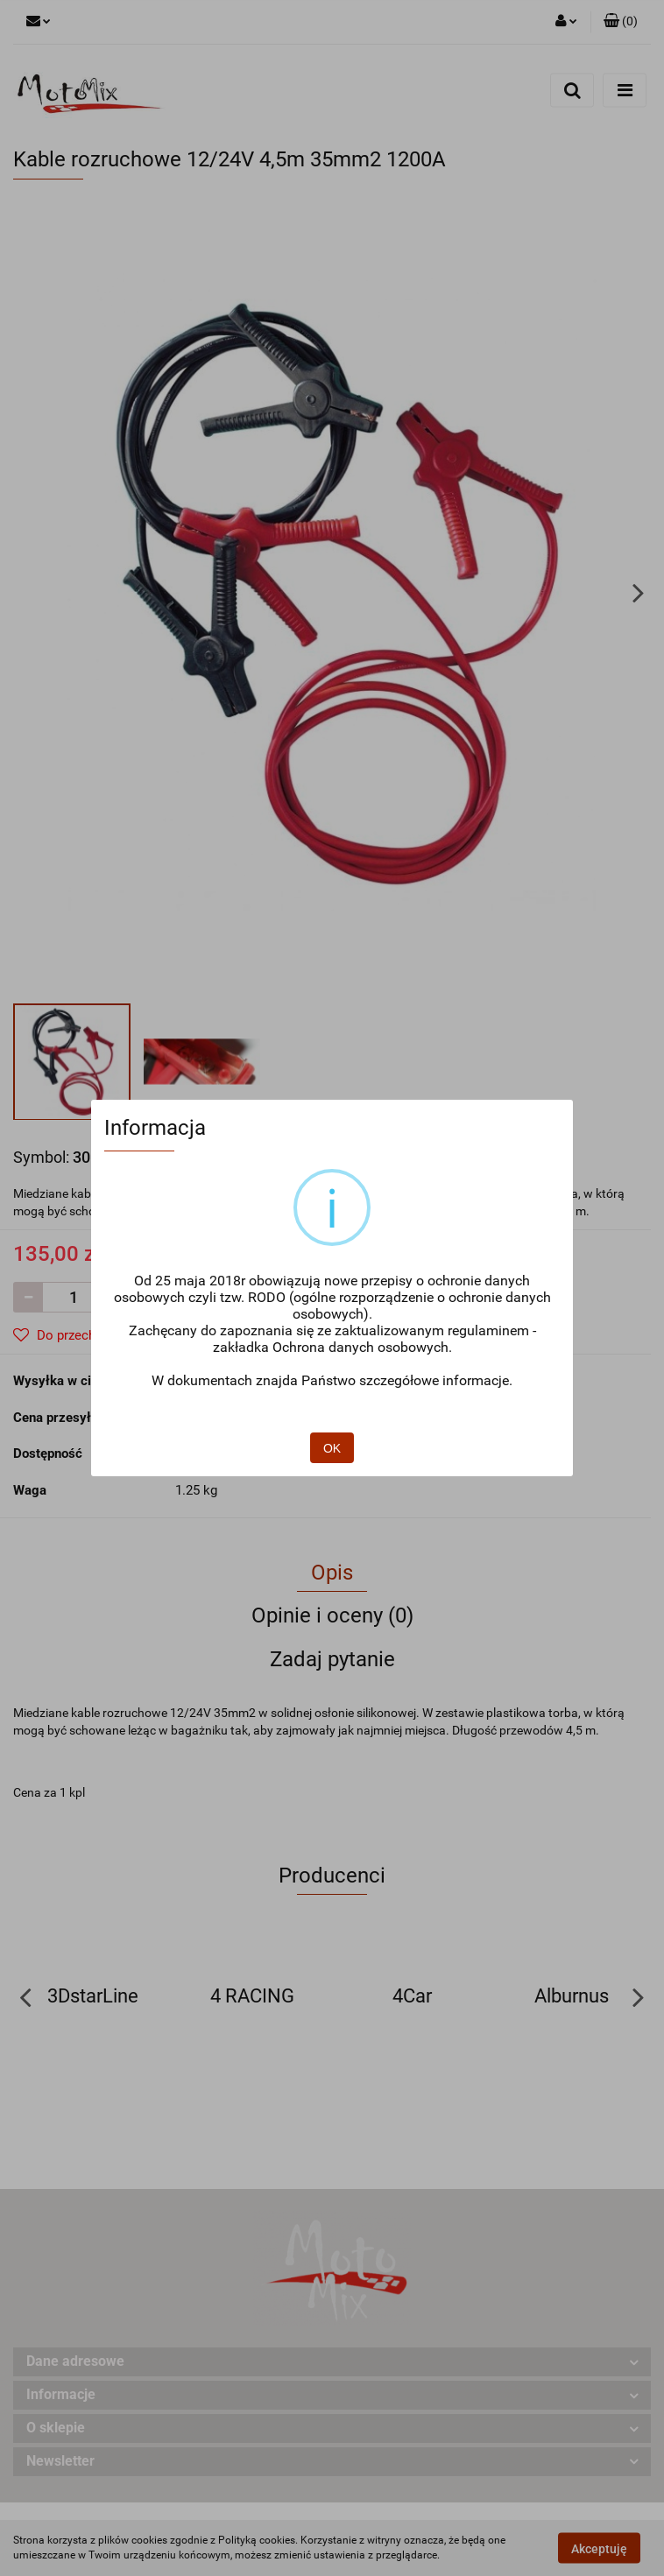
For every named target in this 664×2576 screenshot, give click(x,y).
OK (332, 1448)
